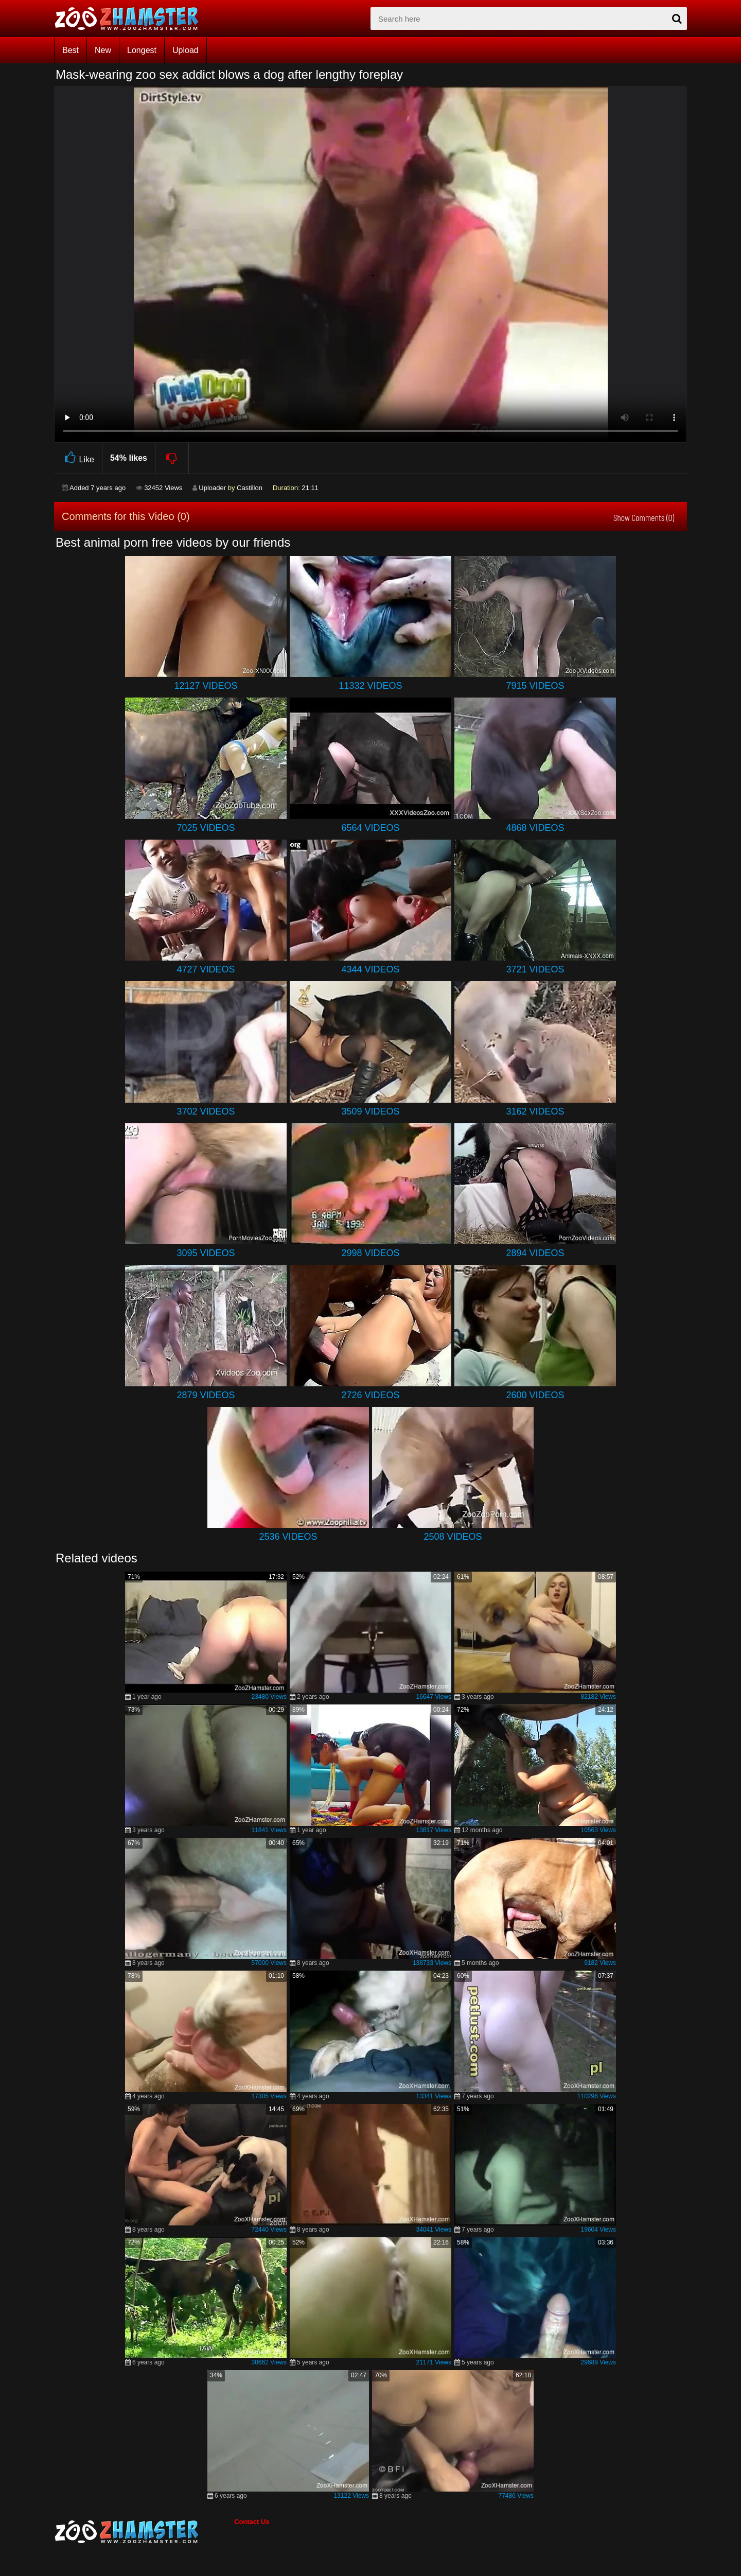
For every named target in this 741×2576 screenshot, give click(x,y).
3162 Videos (535, 1111)
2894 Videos (535, 1253)
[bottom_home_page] (144, 2532)
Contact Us (252, 2522)
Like (78, 458)
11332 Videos (370, 686)
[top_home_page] (131, 18)
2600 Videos (535, 1395)
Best (70, 50)
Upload (185, 50)
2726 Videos (370, 1395)
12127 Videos (205, 686)
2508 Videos (453, 1536)
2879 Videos (206, 1395)
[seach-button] (676, 18)
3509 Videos (370, 1111)
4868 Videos (535, 828)
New (103, 50)
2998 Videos (370, 1253)
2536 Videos (288, 1536)
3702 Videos (206, 1111)
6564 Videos (370, 828)
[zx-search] (528, 18)
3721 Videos (535, 969)
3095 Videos (206, 1253)
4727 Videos (206, 969)
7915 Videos (535, 686)
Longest (141, 50)
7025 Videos (206, 828)
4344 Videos (370, 969)
